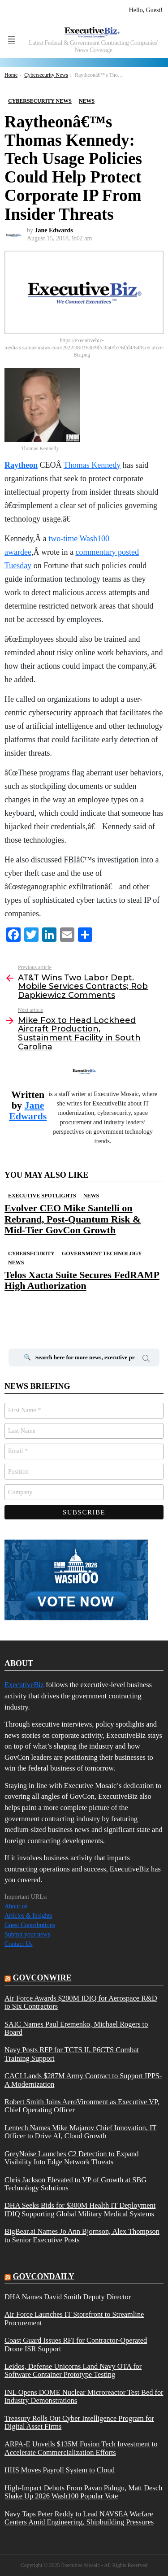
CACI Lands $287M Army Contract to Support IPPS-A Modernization (83, 2080)
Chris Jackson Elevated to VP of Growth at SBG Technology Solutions (75, 2184)
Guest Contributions (29, 1925)
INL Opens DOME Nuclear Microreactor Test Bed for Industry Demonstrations (84, 2397)
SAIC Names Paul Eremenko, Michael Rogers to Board (76, 2028)
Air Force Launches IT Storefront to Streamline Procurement (74, 2319)
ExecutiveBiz (24, 1684)
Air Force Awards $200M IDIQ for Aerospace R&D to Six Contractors (80, 2002)
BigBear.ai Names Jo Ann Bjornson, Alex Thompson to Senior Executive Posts (81, 2236)
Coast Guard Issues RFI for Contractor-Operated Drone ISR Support (75, 2345)
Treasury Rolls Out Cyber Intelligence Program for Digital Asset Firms (79, 2423)
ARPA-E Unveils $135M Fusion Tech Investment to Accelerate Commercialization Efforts (81, 2448)
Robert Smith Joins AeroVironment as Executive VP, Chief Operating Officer (81, 2106)
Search (146, 1360)
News (91, 1195)
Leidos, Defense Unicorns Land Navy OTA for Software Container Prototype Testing (73, 2371)
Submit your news (27, 1934)
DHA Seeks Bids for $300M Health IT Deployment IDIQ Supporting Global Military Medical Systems (79, 2210)
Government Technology (102, 1253)
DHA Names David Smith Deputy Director (67, 2297)
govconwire (42, 1977)
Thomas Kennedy (92, 465)
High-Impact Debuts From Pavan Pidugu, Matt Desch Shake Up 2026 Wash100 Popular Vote (83, 2492)
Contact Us (18, 1944)
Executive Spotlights (42, 1195)
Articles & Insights (28, 1915)
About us (15, 1906)
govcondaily (43, 2276)
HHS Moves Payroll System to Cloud (59, 2470)
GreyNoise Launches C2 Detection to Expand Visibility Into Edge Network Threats (71, 2158)
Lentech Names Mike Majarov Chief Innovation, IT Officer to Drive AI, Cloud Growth (80, 2132)
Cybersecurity (31, 1253)
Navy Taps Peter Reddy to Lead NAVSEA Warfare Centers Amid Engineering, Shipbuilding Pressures (79, 2518)
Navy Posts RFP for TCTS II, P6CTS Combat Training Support (71, 2054)
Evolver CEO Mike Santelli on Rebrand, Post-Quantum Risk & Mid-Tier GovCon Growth (72, 1219)
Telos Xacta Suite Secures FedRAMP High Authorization (81, 1280)
